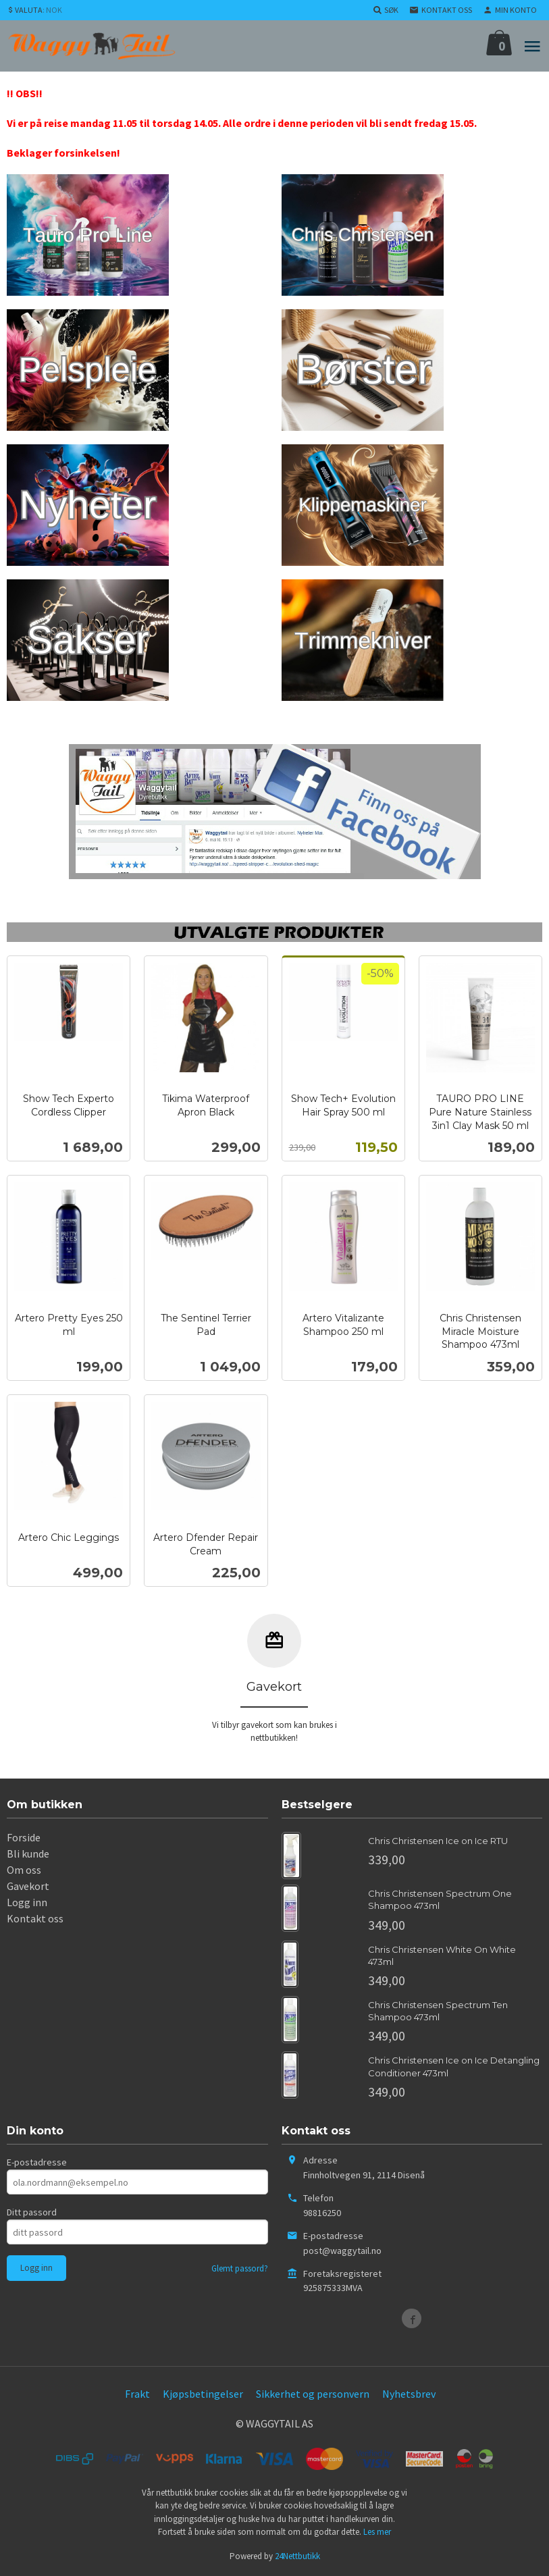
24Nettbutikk (297, 2556)
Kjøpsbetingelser (203, 2393)
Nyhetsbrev (409, 2393)
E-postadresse (37, 2162)
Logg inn (27, 1902)
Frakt (137, 2393)
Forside (24, 1837)
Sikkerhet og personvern (312, 2393)
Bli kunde (28, 1853)
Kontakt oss (35, 1918)
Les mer (377, 2532)
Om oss (24, 1869)
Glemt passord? (239, 2268)
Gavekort (28, 1886)
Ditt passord (32, 2212)
